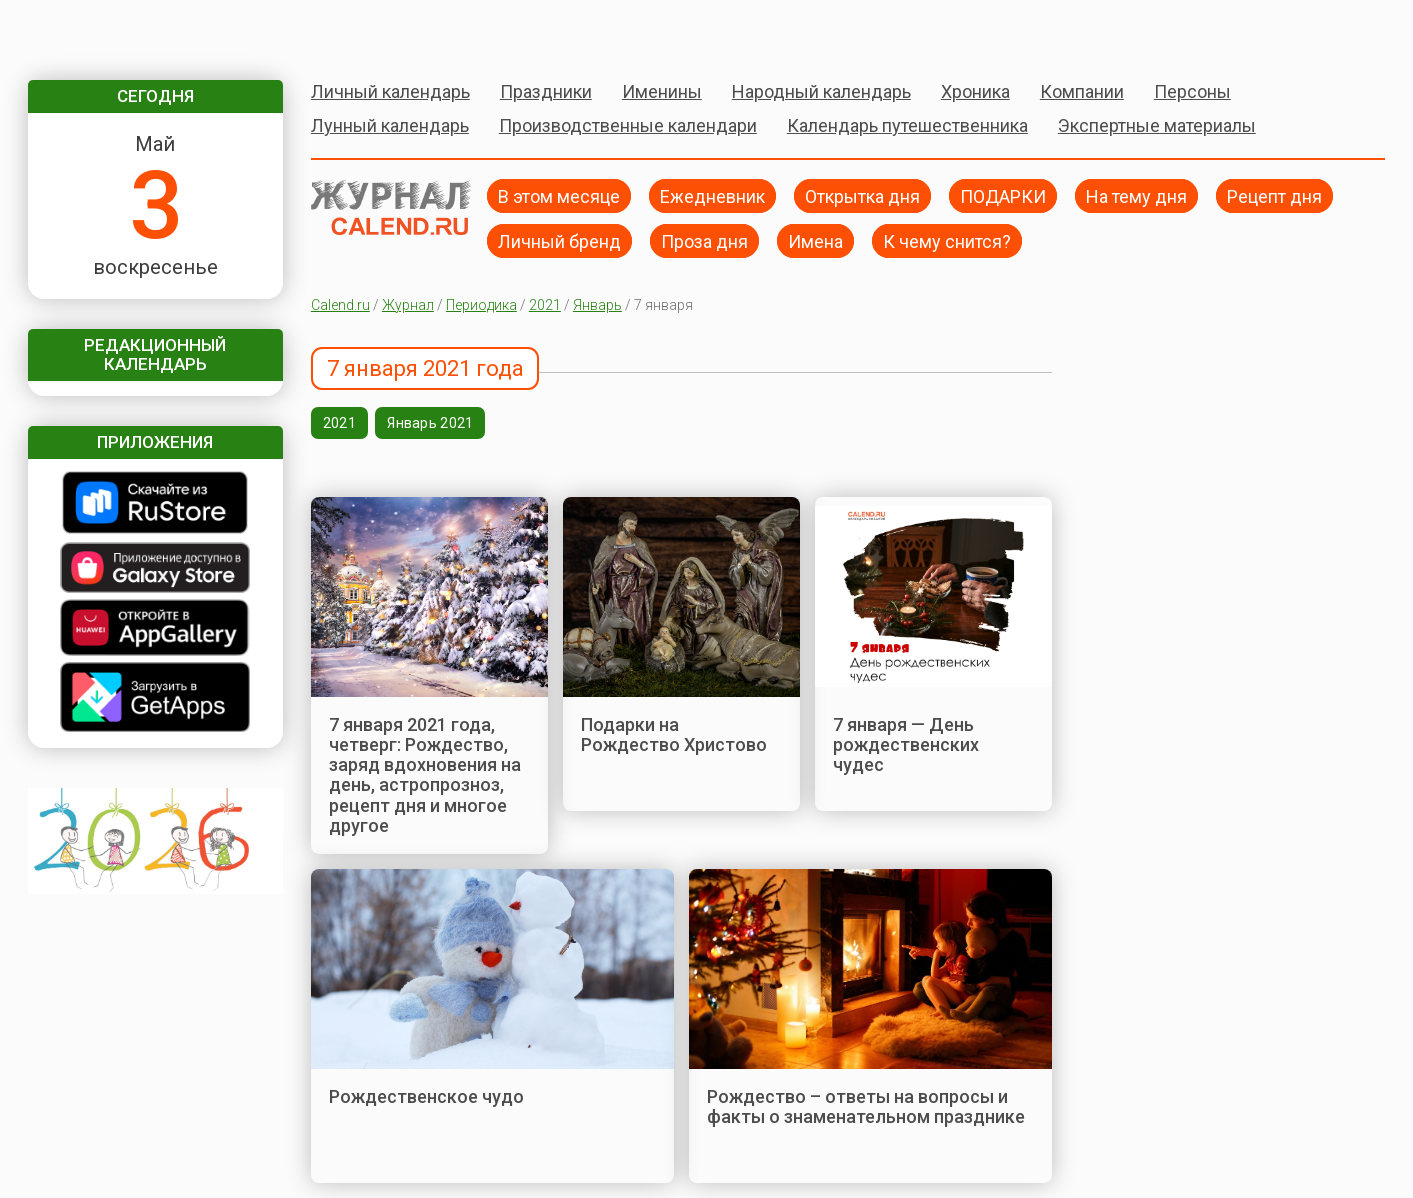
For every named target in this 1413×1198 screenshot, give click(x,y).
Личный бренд (559, 240)
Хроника (975, 91)
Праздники (546, 91)
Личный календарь (390, 91)
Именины (662, 91)
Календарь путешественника (907, 125)
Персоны (1192, 91)
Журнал (408, 305)
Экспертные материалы (1157, 125)
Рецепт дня (1274, 195)
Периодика (481, 305)
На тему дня (1136, 195)
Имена (815, 240)
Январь (597, 305)
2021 (545, 305)
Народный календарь (821, 91)
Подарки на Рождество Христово (674, 734)
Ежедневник (712, 195)
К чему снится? (947, 240)
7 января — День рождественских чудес (906, 745)
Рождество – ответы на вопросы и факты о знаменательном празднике (866, 1106)
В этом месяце (559, 195)
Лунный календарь (390, 125)
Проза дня (704, 240)
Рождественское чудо (426, 1096)
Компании (1082, 91)
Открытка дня (862, 195)
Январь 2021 (430, 423)
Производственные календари (628, 125)
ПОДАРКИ (1003, 195)
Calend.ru (340, 305)
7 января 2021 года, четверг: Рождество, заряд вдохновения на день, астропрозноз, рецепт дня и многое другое (425, 775)
